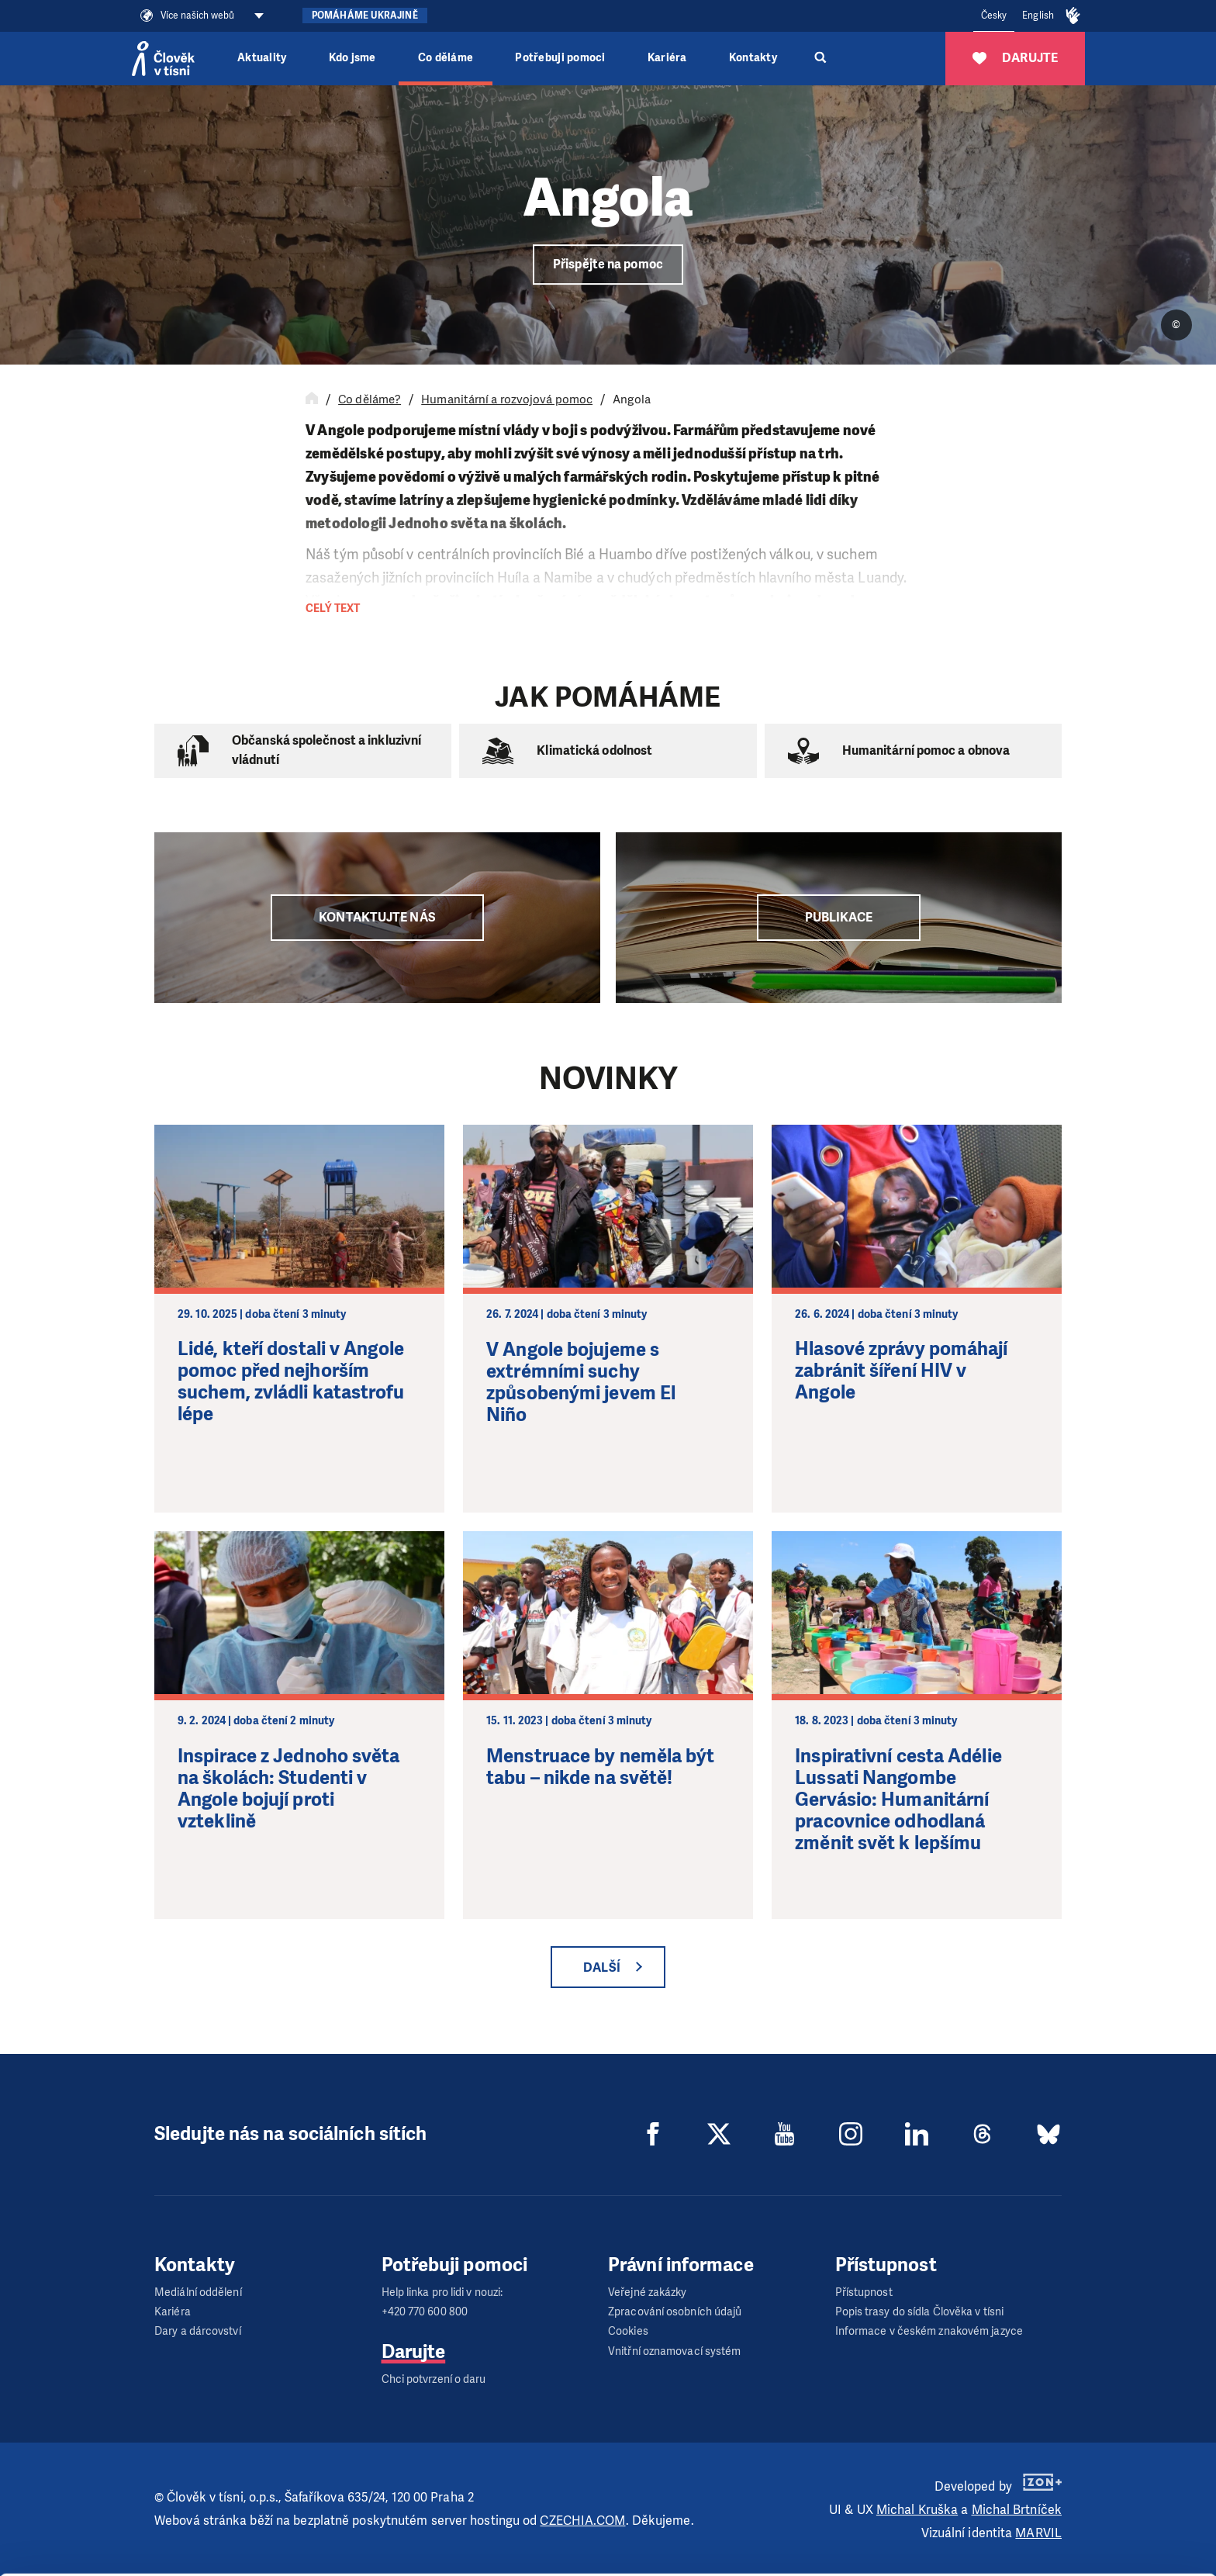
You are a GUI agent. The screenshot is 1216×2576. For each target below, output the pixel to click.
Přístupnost (864, 2292)
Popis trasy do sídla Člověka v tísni (919, 2312)
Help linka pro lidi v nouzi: (442, 2292)
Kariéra (667, 57)
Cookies (628, 2331)
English (1038, 15)
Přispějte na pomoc (608, 264)
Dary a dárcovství (197, 2331)
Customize (1087, 2504)
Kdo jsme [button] (352, 57)
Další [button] (601, 1967)
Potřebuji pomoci (560, 57)
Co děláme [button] (445, 57)
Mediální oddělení (198, 2292)
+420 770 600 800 (425, 2312)
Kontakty (753, 57)
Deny (1087, 2543)
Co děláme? (369, 399)
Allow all (1087, 2465)
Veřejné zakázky (647, 2292)
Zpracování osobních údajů (675, 2312)
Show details (239, 2556)
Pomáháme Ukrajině (365, 15)
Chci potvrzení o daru (434, 2379)
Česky (994, 15)
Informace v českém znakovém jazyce (929, 2331)
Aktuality (261, 57)
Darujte (414, 2351)
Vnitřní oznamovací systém (674, 2351)
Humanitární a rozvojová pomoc (506, 399)
